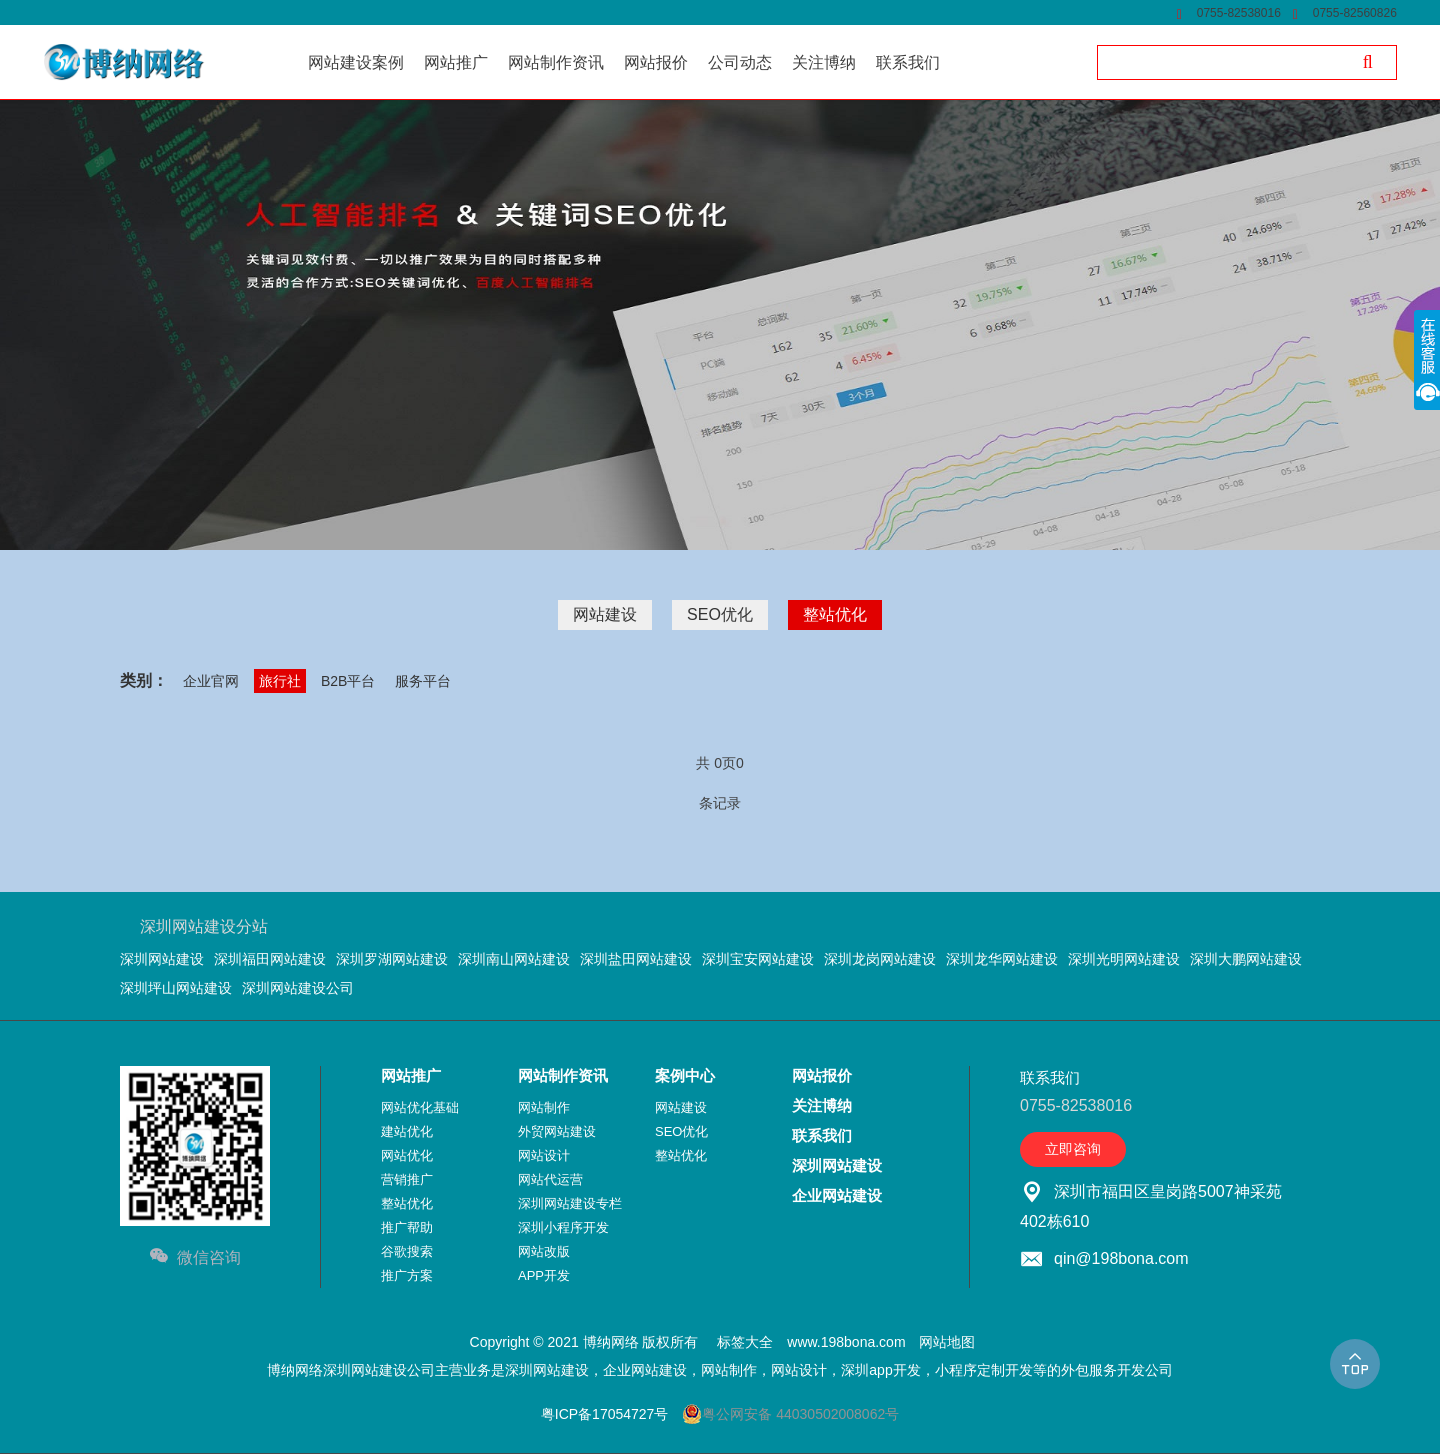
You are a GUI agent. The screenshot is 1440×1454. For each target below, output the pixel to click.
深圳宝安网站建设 (758, 959)
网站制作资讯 (563, 1075)
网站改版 (544, 1251)
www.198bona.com (846, 1342)
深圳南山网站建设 (514, 959)
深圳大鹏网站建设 (1246, 959)
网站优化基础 (420, 1107)
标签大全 (745, 1342)
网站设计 (544, 1155)
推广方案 (407, 1275)
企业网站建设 (837, 1195)
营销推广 (407, 1179)
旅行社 (280, 681)
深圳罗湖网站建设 (392, 959)
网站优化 (407, 1155)
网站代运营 (550, 1179)
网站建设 (605, 614)
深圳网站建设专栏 (570, 1203)
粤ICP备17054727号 (605, 1414)
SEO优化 (720, 614)
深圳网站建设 (162, 959)
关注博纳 (822, 1105)
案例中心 (685, 1075)
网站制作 (544, 1107)
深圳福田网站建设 (270, 959)
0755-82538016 (1239, 13)
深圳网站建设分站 (204, 926)
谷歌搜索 (407, 1251)
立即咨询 (1073, 1149)
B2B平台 (348, 681)
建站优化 (407, 1131)
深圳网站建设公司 (298, 988)
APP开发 (544, 1275)
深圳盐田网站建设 (636, 959)
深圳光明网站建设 (1124, 959)
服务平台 (423, 681)
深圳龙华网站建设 (1002, 959)
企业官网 (211, 681)
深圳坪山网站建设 (176, 988)
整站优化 (835, 614)
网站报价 (822, 1075)
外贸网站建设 (557, 1131)
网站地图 (947, 1342)
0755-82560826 (1355, 13)
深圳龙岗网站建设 (880, 959)
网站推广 (411, 1075)
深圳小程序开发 (563, 1227)
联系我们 (822, 1135)
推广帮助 (407, 1227)
